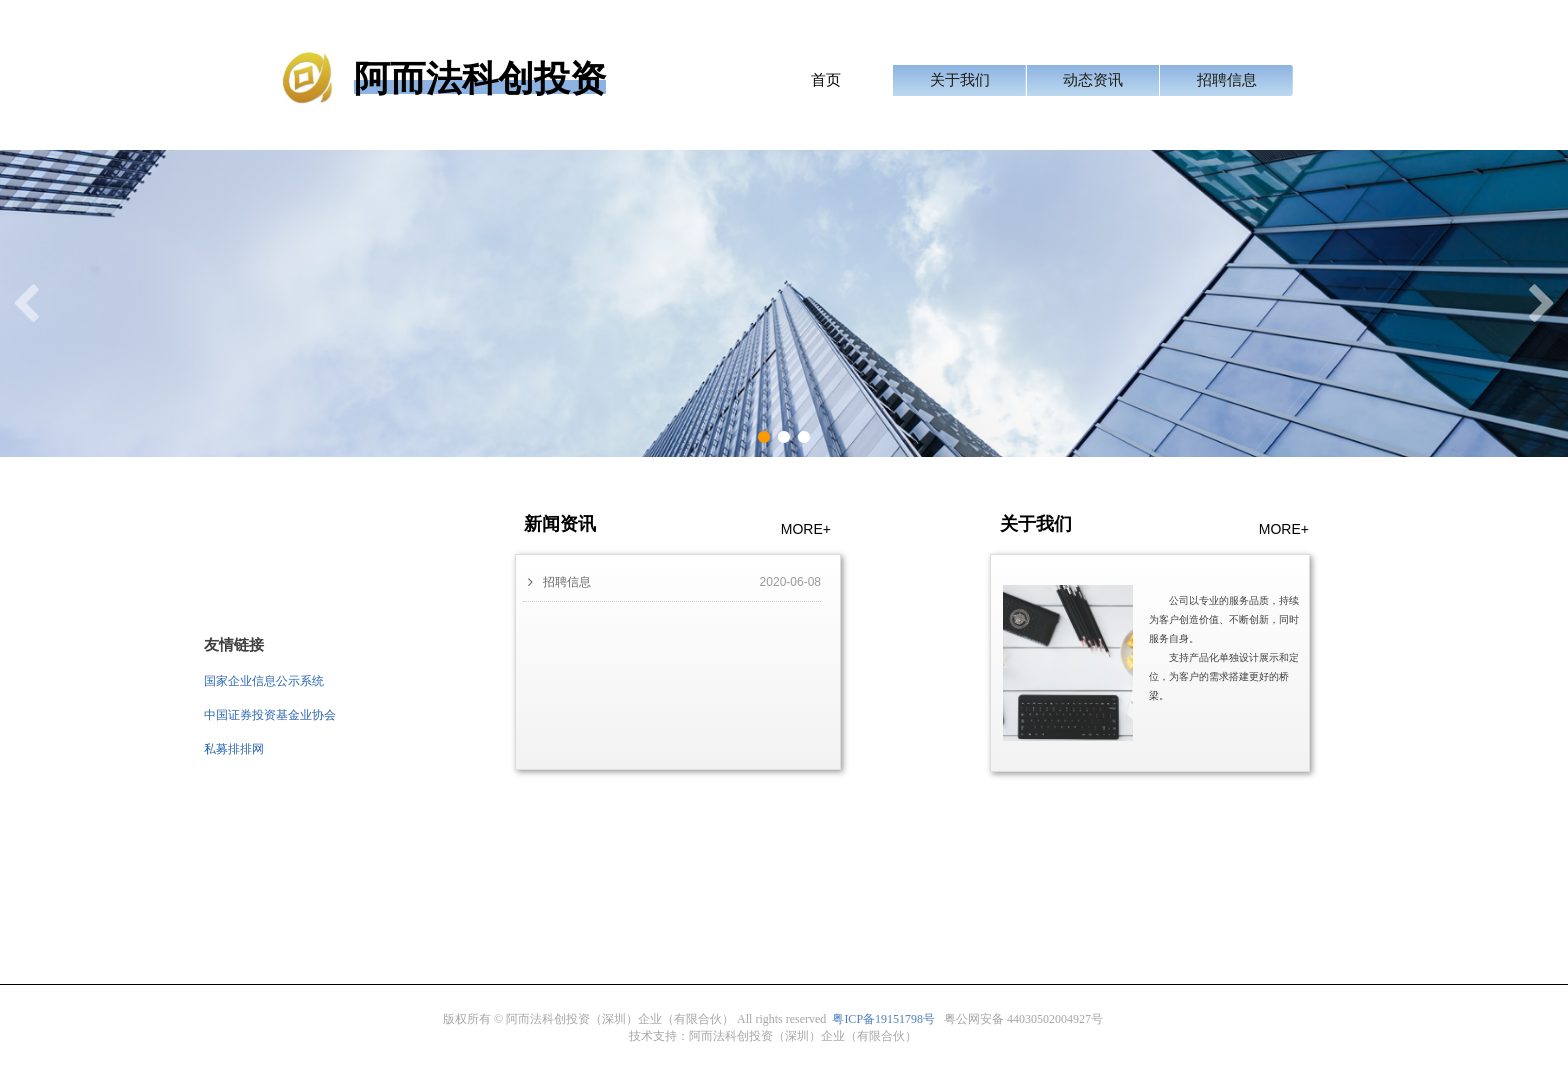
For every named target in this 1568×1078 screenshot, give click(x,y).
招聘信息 (1227, 80)
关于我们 (960, 80)
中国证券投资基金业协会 (270, 715)
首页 (826, 80)
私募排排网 (234, 749)
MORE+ (806, 529)
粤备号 (883, 1019)
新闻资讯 (560, 524)
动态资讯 (1093, 80)
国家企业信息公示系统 (264, 681)
